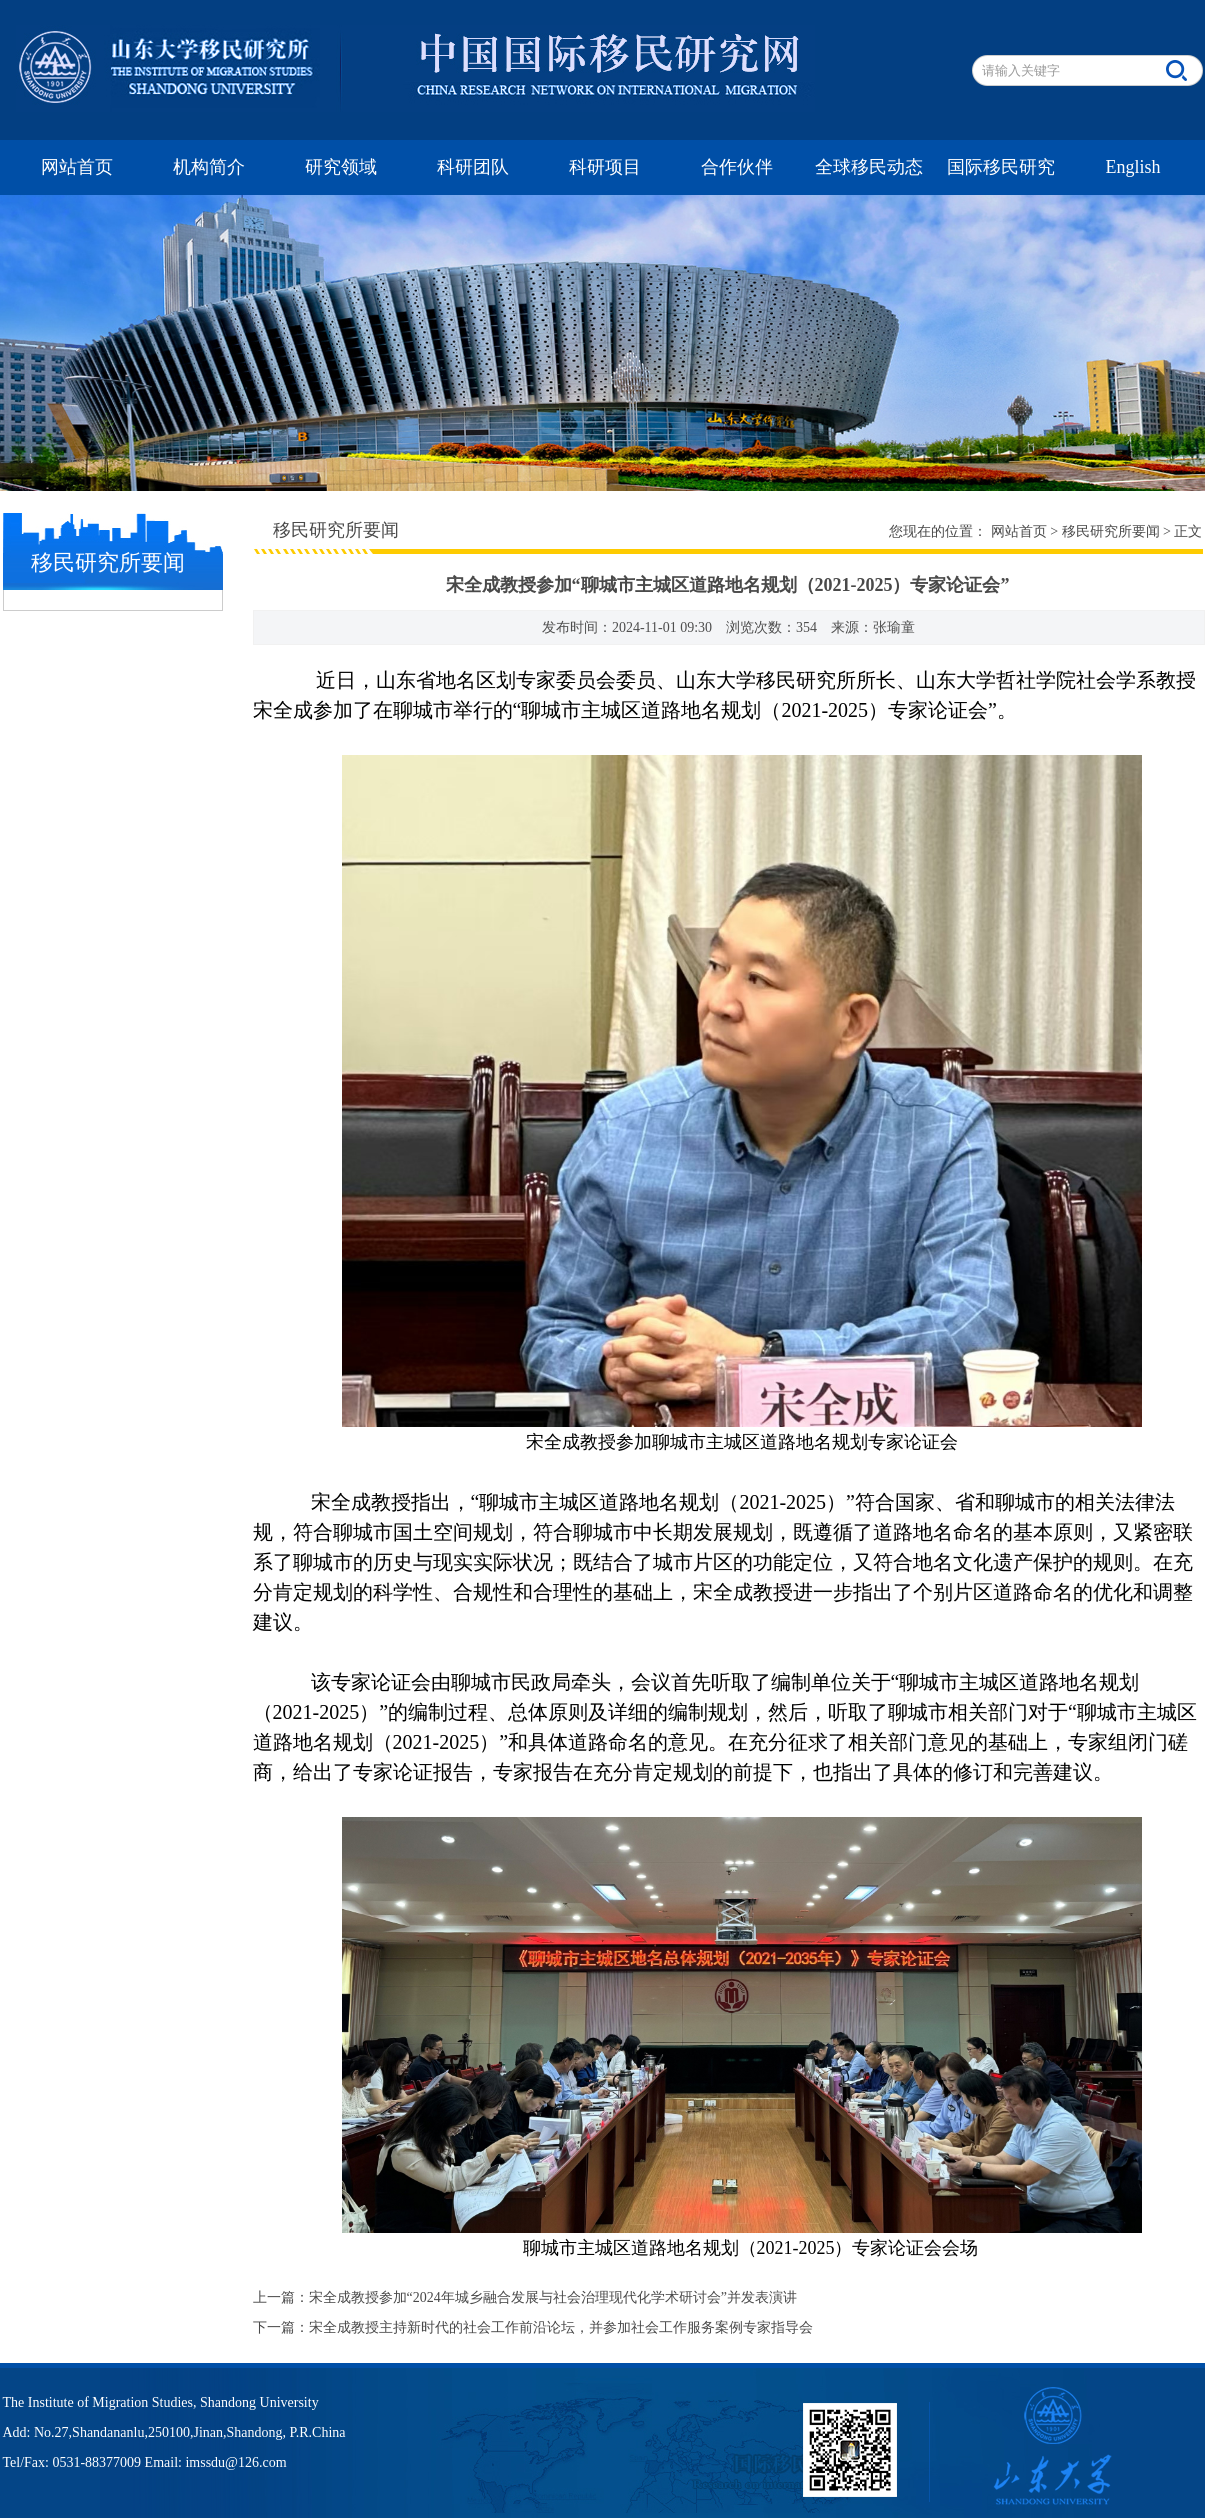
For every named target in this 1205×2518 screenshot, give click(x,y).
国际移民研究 (1001, 167)
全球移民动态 (869, 167)
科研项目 (605, 167)
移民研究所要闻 (1111, 531)
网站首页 (77, 167)
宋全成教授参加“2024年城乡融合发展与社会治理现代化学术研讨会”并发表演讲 (553, 2297)
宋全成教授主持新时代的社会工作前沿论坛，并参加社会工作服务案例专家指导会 (561, 2327)
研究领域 (341, 167)
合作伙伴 (737, 167)
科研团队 (473, 167)
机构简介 (209, 167)
